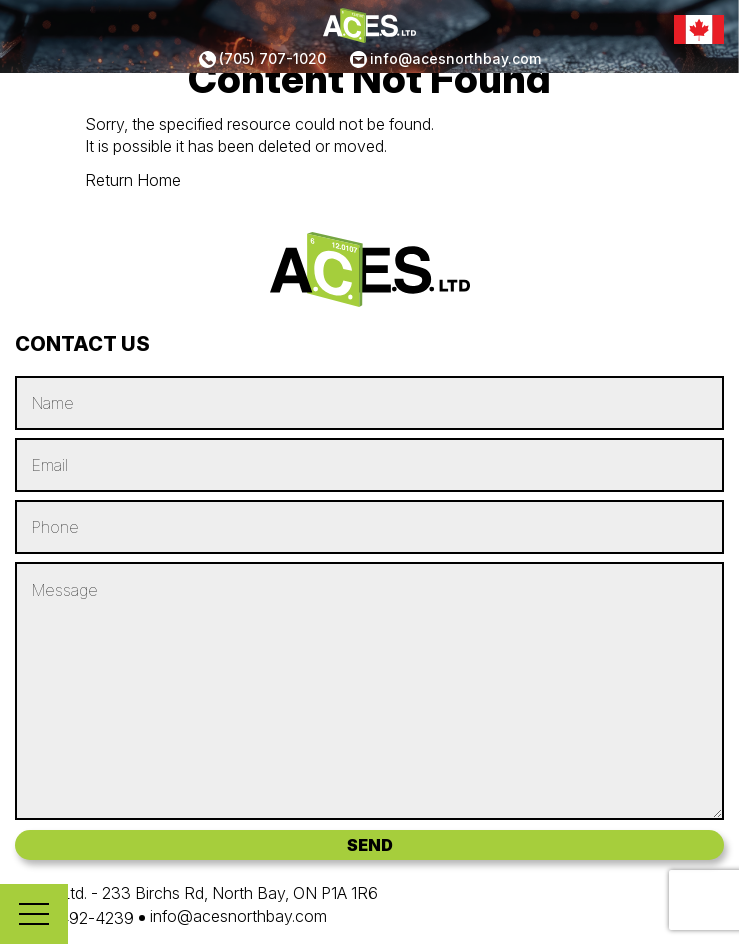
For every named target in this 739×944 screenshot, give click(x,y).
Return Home (133, 180)
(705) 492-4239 (74, 918)
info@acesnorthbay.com (455, 58)
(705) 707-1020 (272, 58)
